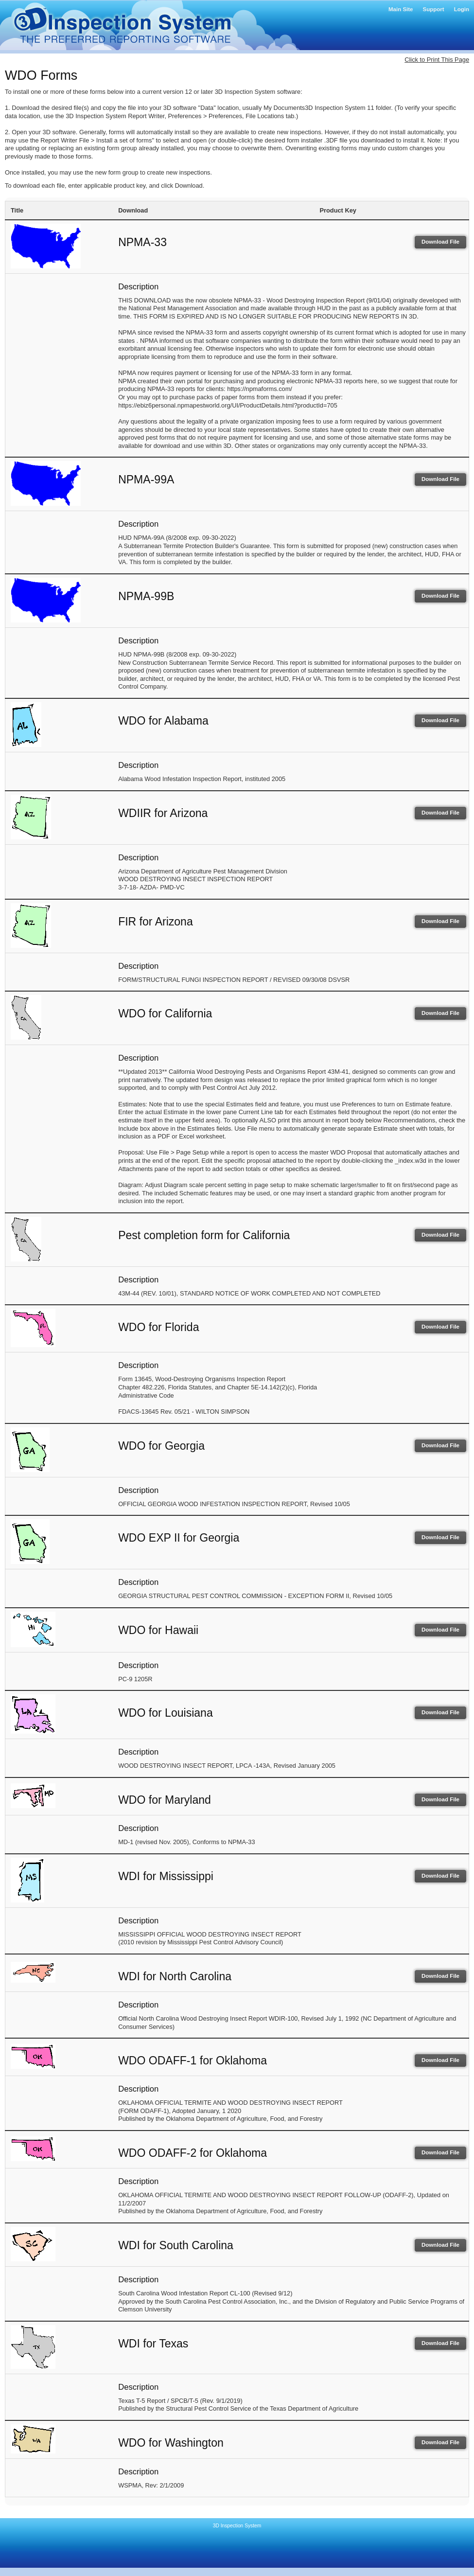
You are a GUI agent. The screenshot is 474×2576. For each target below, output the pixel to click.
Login (461, 9)
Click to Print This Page (436, 59)
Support (433, 9)
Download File (440, 242)
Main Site (400, 9)
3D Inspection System (237, 2525)
